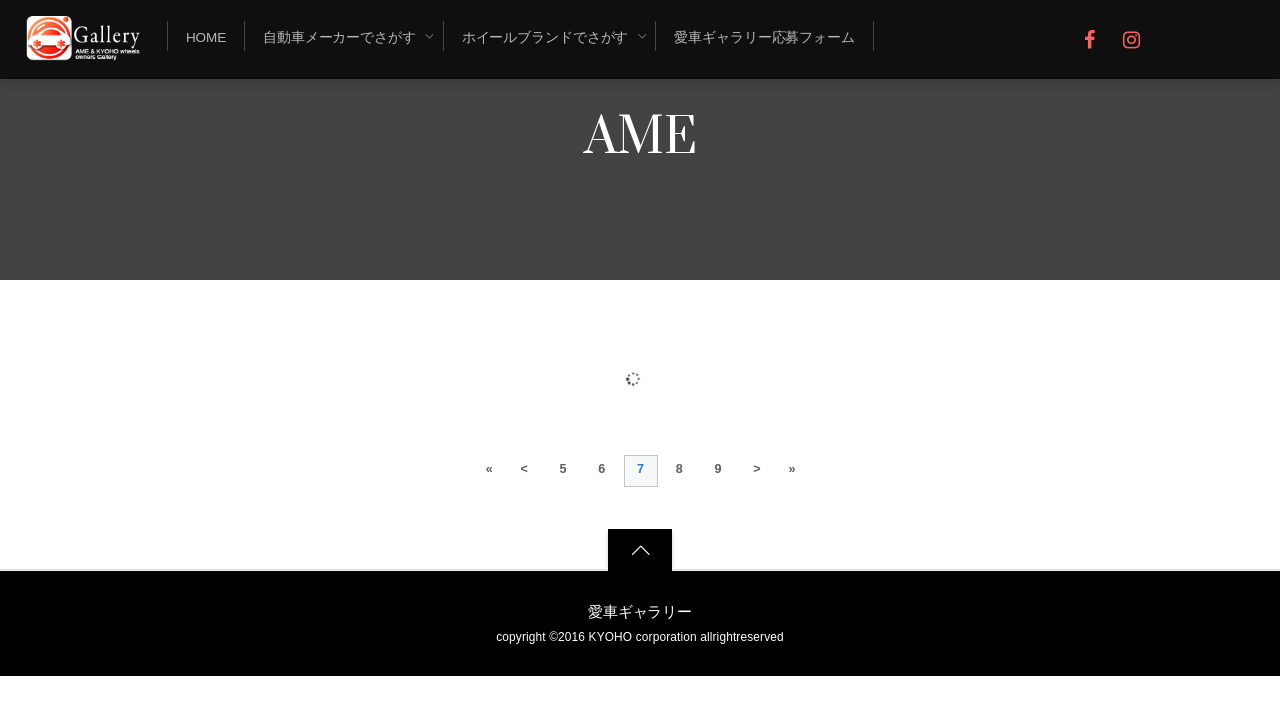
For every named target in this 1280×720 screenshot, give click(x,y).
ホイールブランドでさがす (545, 37)
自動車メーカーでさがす (339, 37)
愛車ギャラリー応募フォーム (764, 37)
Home (206, 37)
